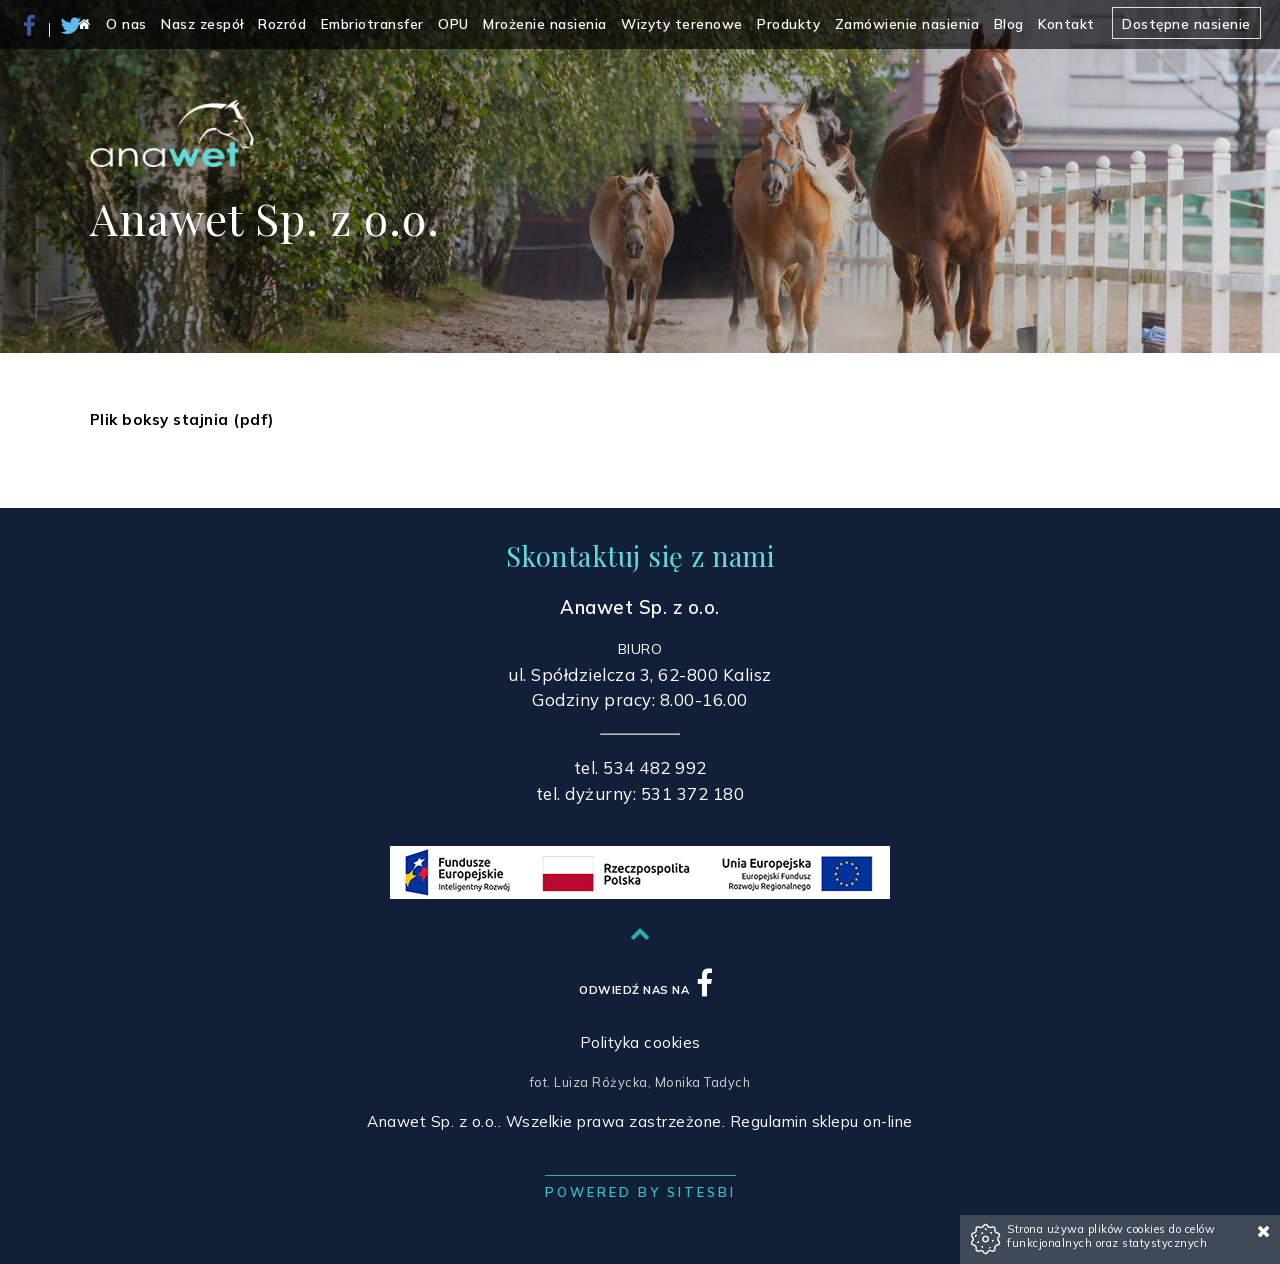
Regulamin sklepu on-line (821, 1121)
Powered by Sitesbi (640, 1192)
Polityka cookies (640, 1042)
